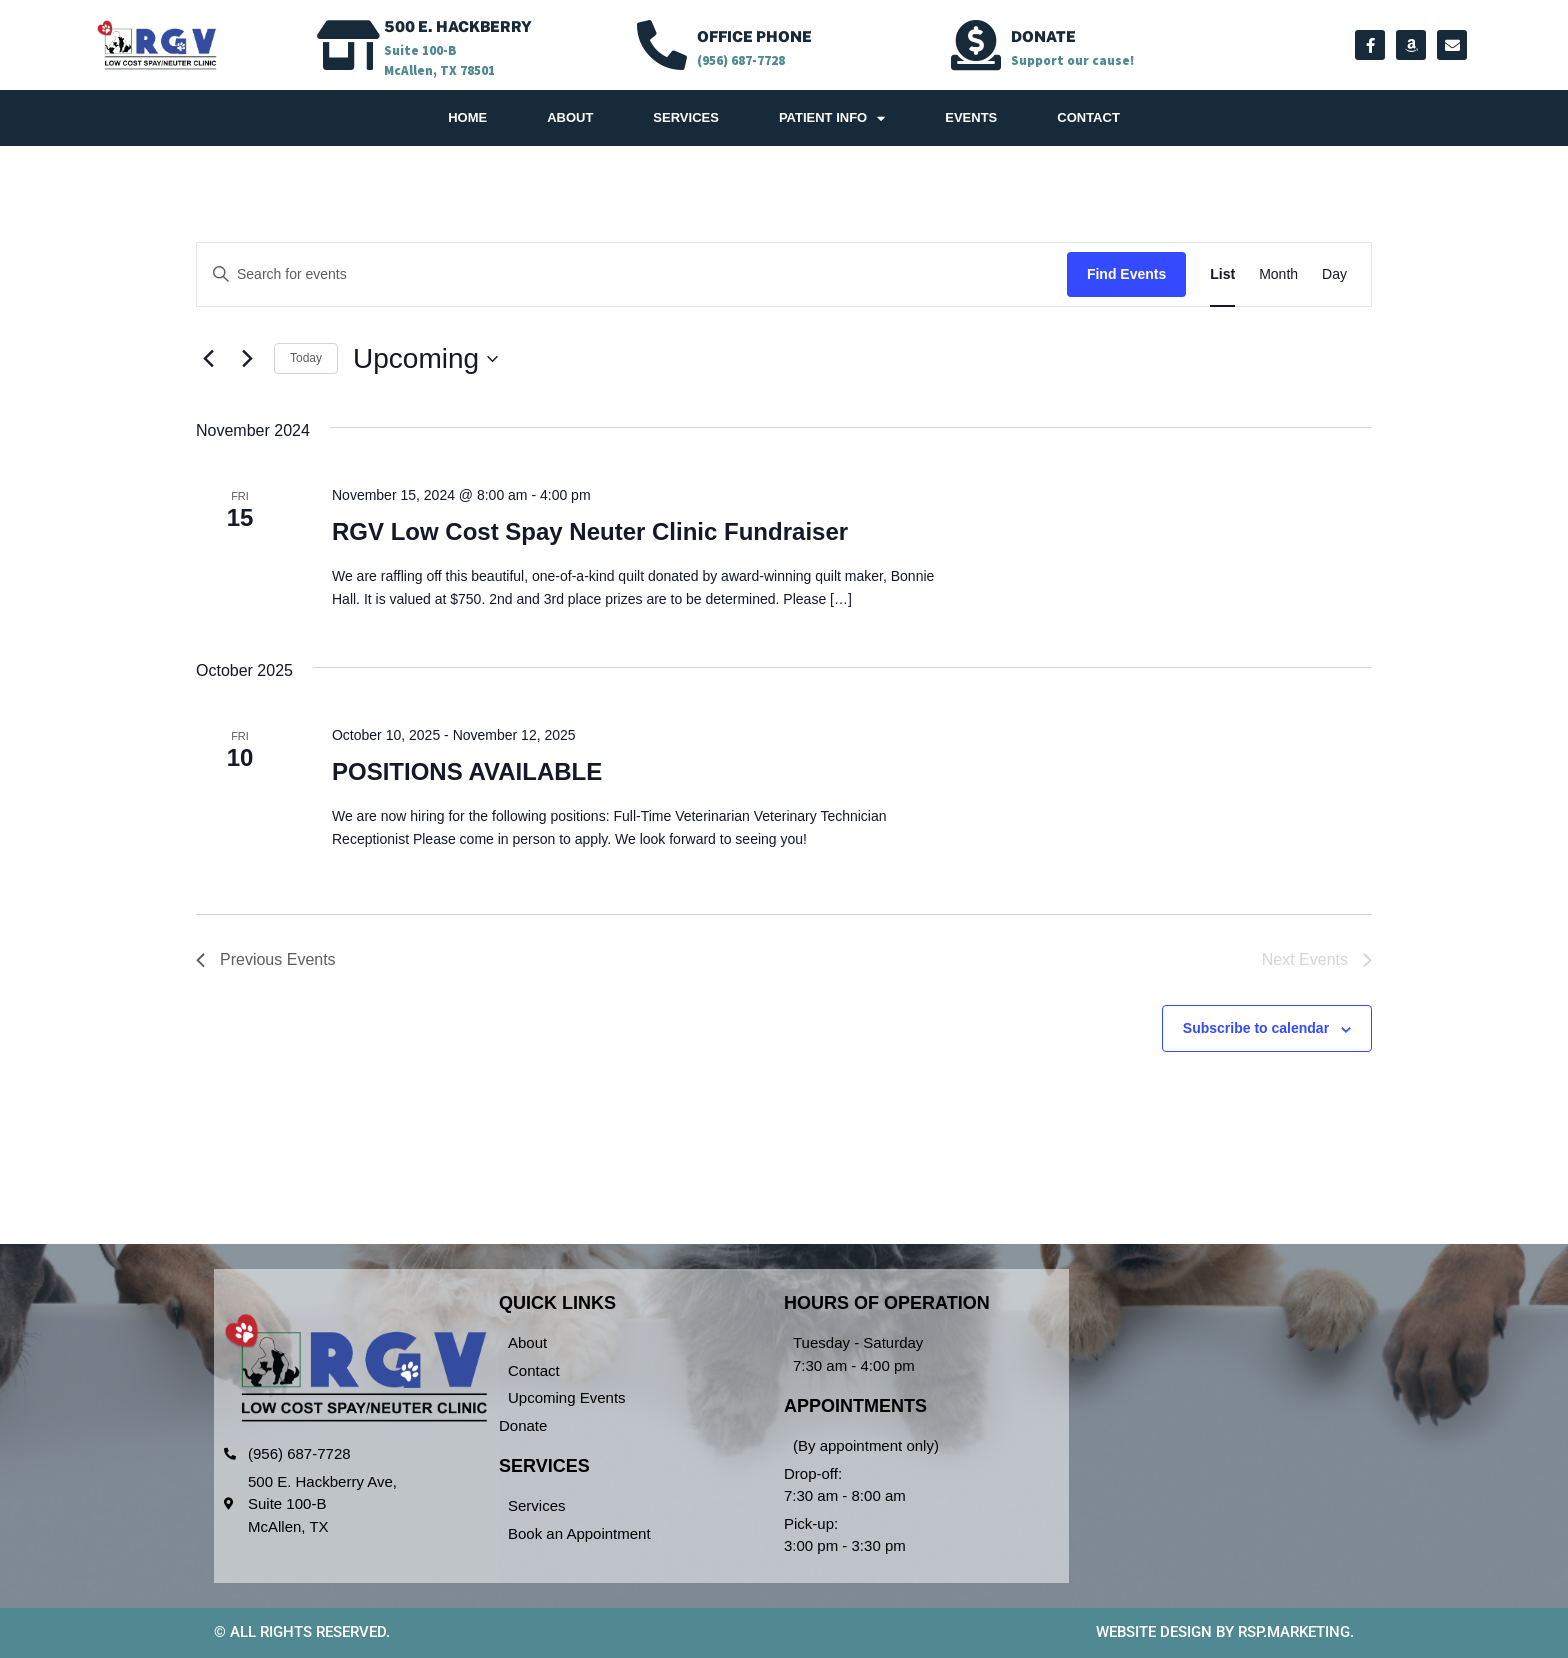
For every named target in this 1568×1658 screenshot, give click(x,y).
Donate (1043, 36)
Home (467, 117)
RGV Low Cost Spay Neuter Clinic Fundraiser (590, 531)
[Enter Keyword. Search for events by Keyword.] (632, 274)
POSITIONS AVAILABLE (467, 771)
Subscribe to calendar (1256, 1028)
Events (971, 117)
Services (686, 117)
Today (306, 358)
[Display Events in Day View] (1334, 274)
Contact (1088, 117)
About (570, 117)
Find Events (1126, 274)
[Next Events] (247, 359)
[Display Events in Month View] (1278, 274)
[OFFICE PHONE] (662, 45)
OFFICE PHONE (754, 36)
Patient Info (832, 118)
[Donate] (976, 45)
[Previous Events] (208, 359)
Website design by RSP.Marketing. (1225, 1632)
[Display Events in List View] (1222, 274)
